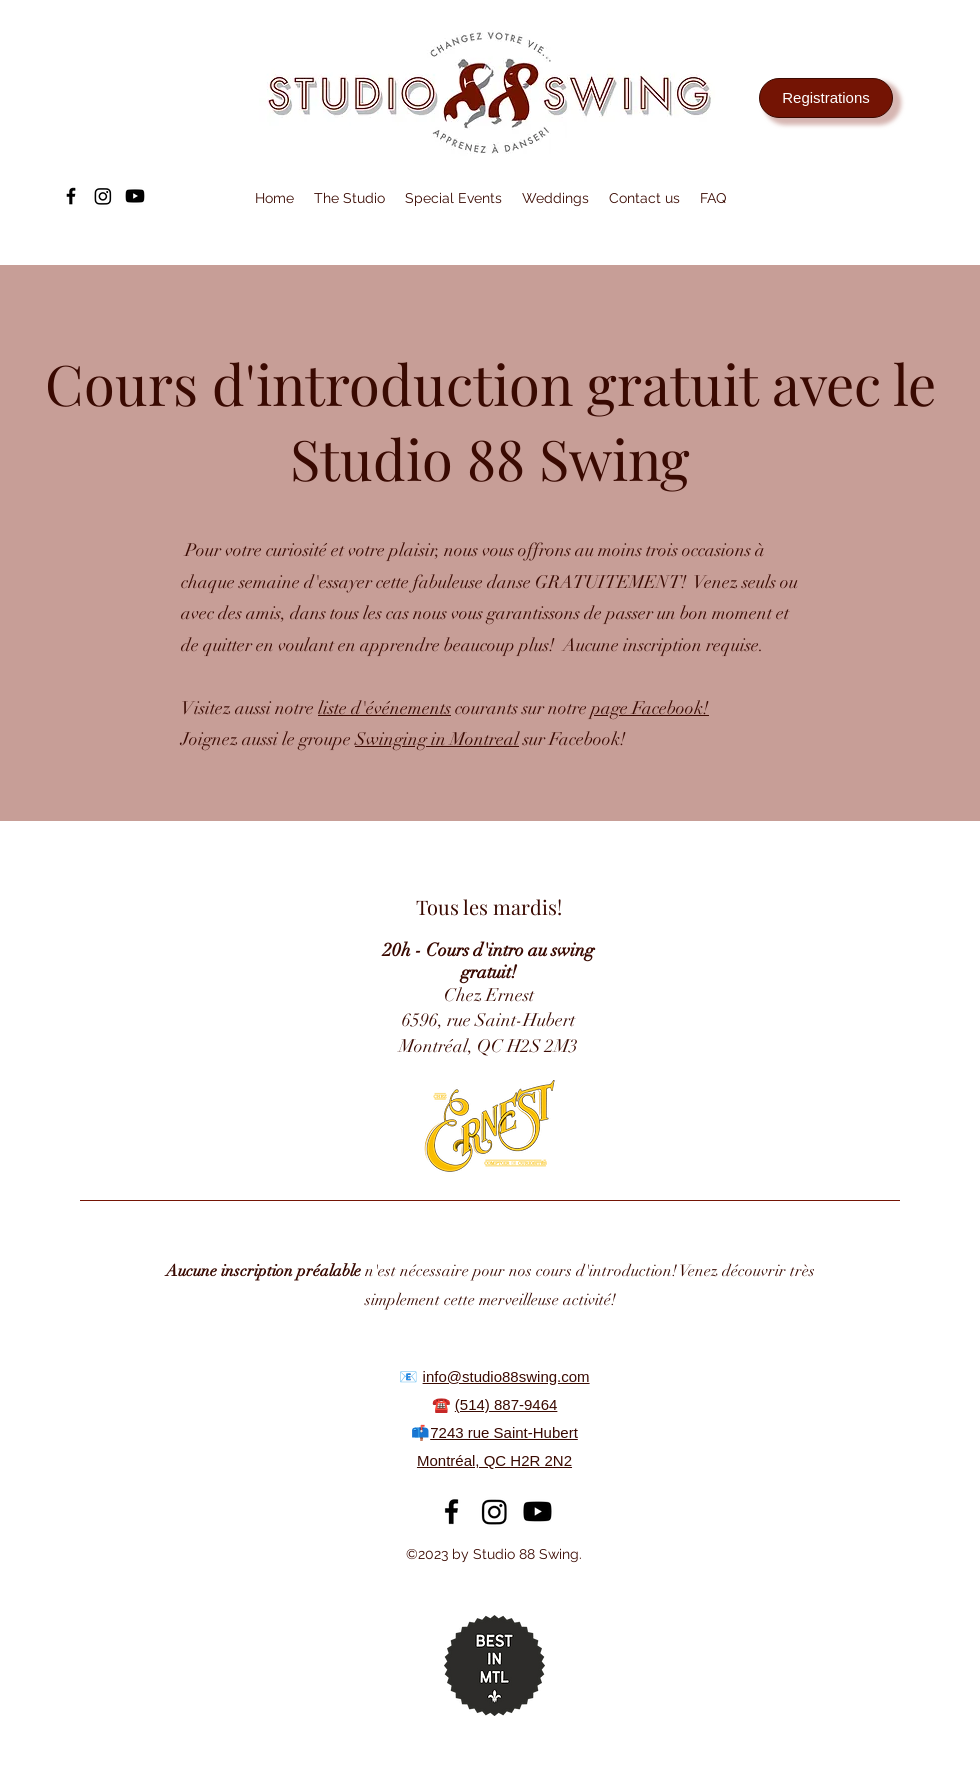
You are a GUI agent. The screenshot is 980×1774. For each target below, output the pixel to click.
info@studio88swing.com (506, 1376)
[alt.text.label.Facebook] (71, 196)
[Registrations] (826, 98)
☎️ (443, 1404)
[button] (349, 198)
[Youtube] (135, 196)
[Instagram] (103, 196)
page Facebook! (650, 708)
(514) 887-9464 (506, 1404)
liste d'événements (384, 708)
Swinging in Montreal (437, 739)
